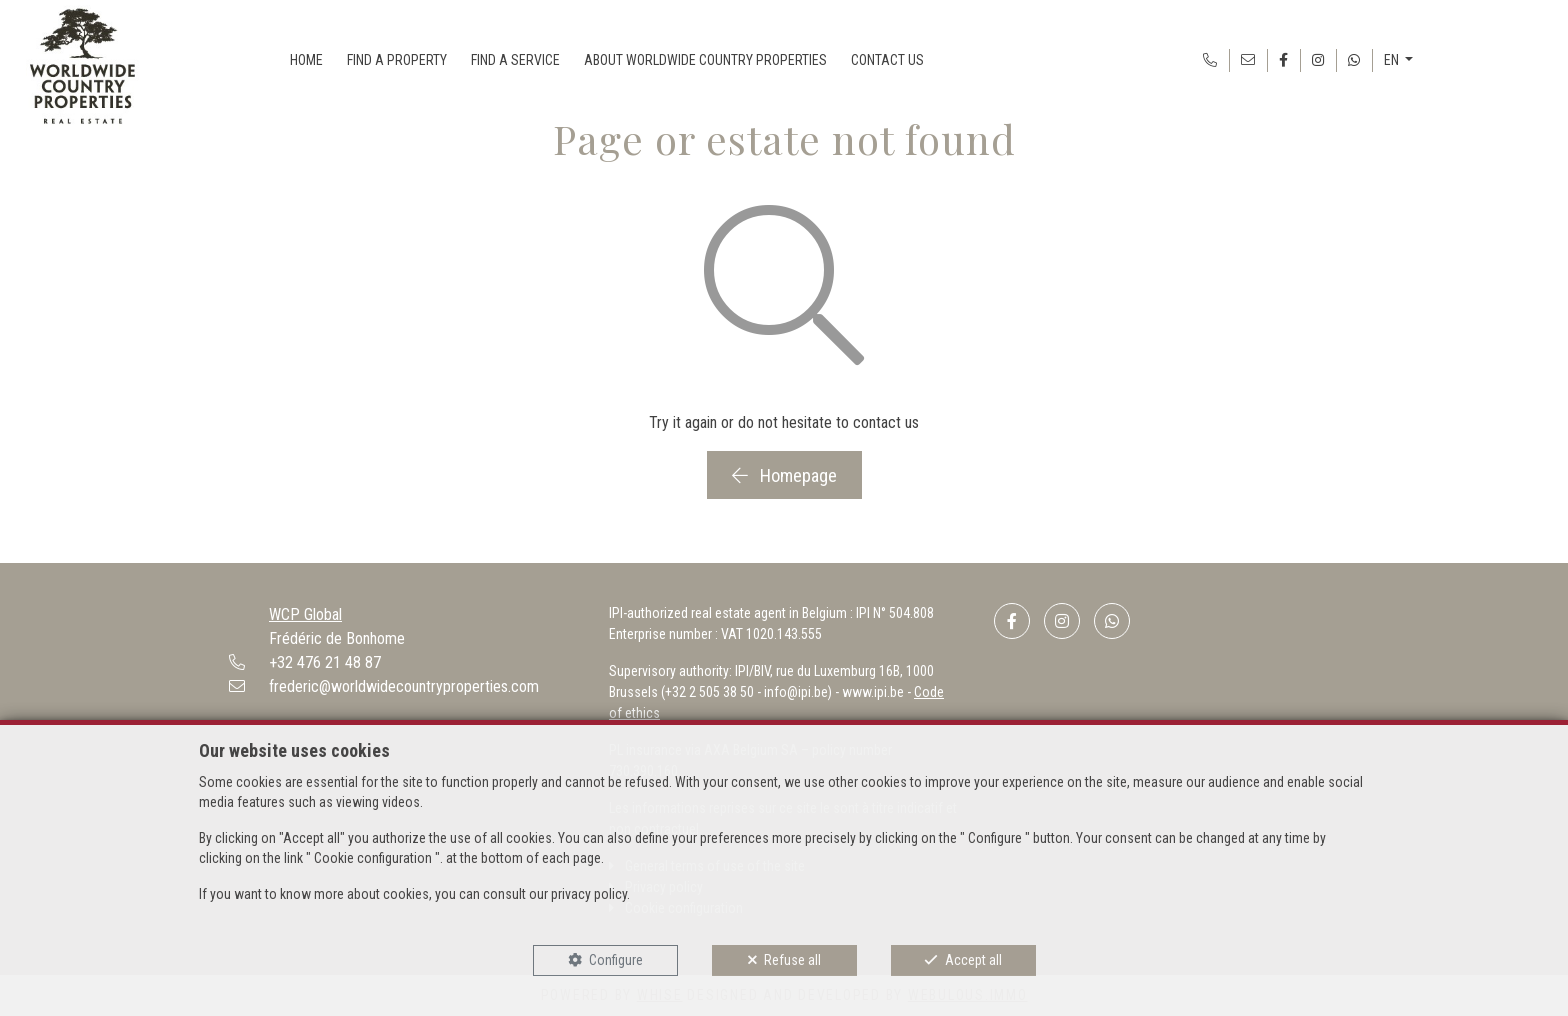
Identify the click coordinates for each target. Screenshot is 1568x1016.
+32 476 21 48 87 (325, 662)
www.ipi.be (873, 692)
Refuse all (792, 960)
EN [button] (1393, 60)
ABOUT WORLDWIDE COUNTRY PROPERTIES (705, 60)
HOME (306, 60)
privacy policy (589, 894)
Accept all (973, 960)
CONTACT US (887, 60)
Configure (616, 960)
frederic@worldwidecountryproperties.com (404, 686)
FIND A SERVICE (515, 60)
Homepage (784, 475)
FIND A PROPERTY (397, 60)
